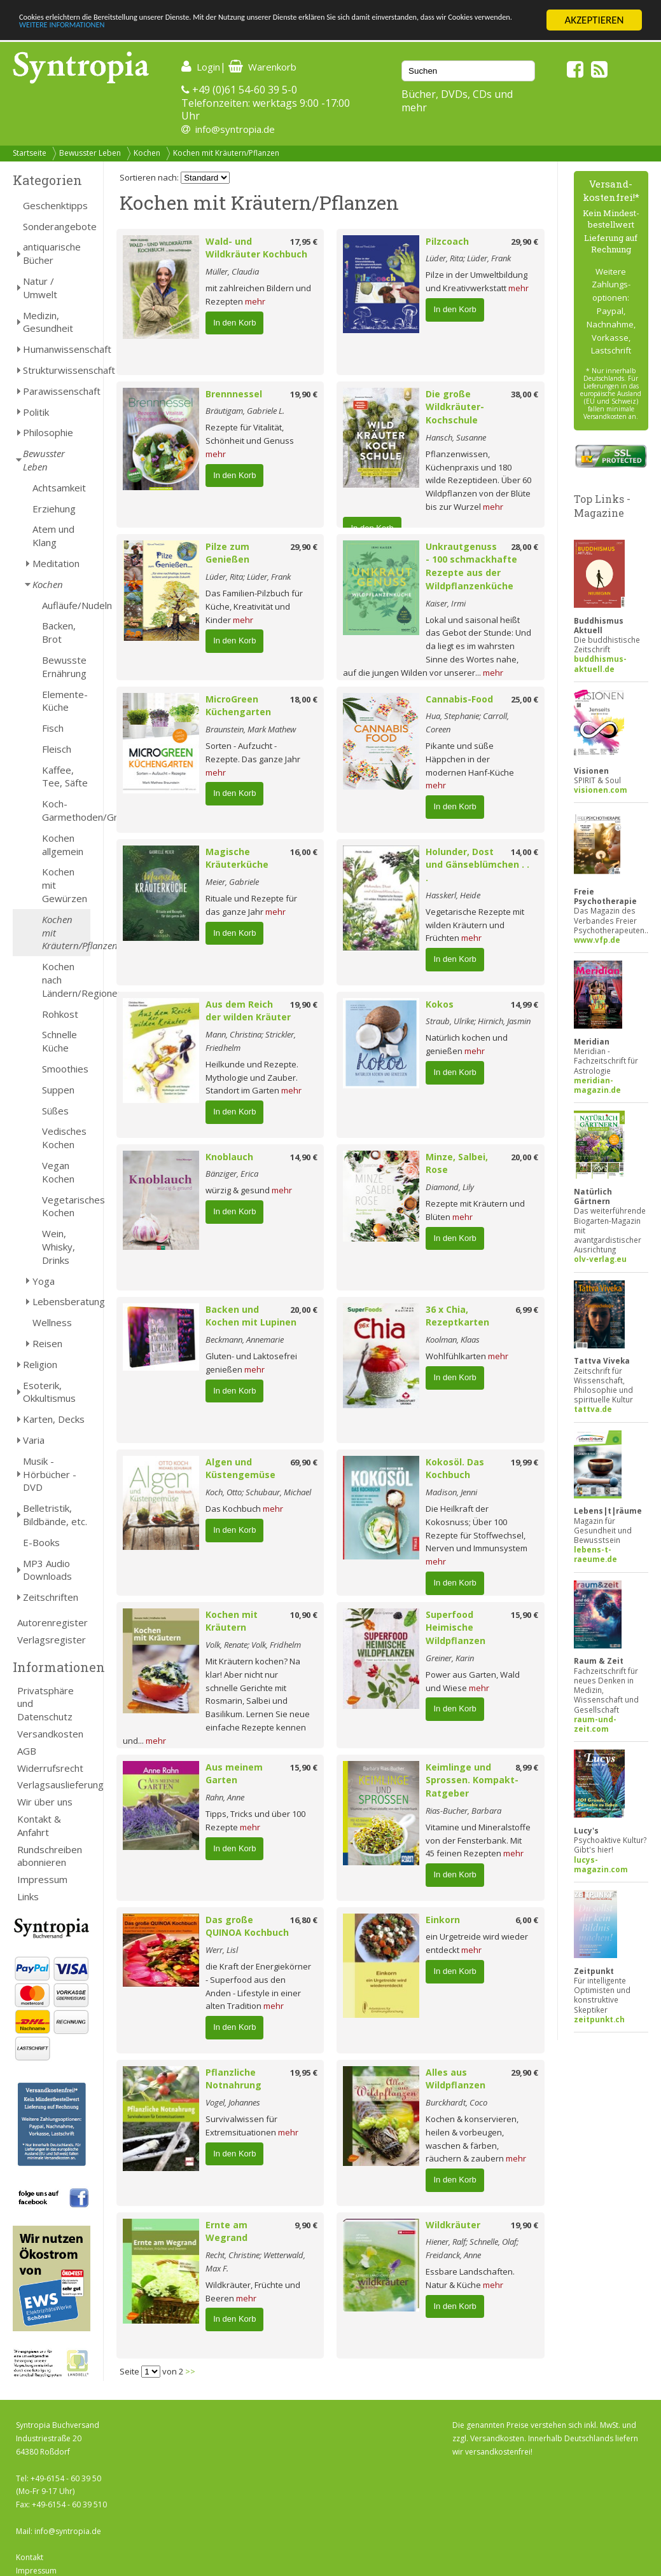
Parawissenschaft (56, 391)
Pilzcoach (447, 241)
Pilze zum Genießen (227, 553)
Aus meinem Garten (234, 1773)
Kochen (147, 152)
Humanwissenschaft (56, 349)
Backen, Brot (59, 632)
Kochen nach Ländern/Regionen (66, 979)
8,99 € (526, 1767)
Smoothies (65, 1068)
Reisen (47, 1343)
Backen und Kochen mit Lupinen (250, 1316)
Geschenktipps (55, 205)
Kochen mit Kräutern (231, 1621)
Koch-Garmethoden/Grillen (66, 810)
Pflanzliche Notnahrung (233, 2079)
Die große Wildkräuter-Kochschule (455, 407)
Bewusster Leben (90, 152)
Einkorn (443, 1920)
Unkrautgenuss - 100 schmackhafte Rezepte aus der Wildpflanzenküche (471, 566)
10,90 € (303, 1614)
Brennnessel (233, 394)
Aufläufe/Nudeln (66, 605)
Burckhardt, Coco (456, 2102)
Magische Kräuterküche (236, 858)
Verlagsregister (51, 1639)
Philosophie (48, 432)
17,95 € (303, 241)
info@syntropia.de (235, 129)
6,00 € (526, 1920)
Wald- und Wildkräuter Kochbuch (256, 248)
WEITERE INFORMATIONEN (275, 31)
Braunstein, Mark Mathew (250, 729)
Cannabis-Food (459, 699)
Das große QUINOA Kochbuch (247, 1926)
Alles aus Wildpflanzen (455, 2079)
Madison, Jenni (451, 1492)
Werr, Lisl (221, 1950)
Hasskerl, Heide (453, 895)
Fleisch (56, 749)
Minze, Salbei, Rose (457, 1163)
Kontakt (29, 2557)
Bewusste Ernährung (64, 667)
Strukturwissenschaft (56, 370)
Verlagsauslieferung (53, 1784)
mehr (255, 301)
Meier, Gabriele (232, 881)
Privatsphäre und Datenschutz (45, 1703)
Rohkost (60, 1014)
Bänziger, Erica (231, 1173)
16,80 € (303, 1920)
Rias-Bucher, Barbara (463, 1810)
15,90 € (524, 1614)
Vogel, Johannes (232, 2102)
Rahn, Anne (224, 1797)
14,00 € (524, 852)
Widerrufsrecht (50, 1768)
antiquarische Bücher (52, 253)
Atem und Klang (53, 536)
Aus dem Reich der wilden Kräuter (248, 1011)
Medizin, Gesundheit (48, 322)
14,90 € (303, 1157)
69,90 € (303, 1462)
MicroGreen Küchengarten (238, 705)
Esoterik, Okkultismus (49, 1392)
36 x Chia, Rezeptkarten (457, 1316)
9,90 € (306, 2225)
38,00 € (524, 394)
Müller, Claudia (232, 271)
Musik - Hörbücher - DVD (49, 1474)
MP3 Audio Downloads (47, 1570)
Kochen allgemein (62, 845)
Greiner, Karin (450, 1658)
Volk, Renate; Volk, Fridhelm (253, 1644)
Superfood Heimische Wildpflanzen (455, 1627)
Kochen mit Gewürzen (64, 885)
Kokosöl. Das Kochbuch (455, 1468)
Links (28, 1896)
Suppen (58, 1089)
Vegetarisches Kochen (66, 1206)
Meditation (56, 563)
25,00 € (524, 699)
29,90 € (524, 241)
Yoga (43, 1281)
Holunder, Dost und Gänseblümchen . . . (477, 865)
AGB (26, 1750)
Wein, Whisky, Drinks (58, 1246)
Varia (34, 1440)
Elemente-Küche (65, 701)
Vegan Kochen (58, 1172)
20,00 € (524, 1157)
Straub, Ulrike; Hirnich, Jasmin (478, 1021)
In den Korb (234, 322)
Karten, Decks (54, 1419)
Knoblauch (229, 1157)
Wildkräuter (453, 2225)
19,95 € (303, 2072)
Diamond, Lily (450, 1187)
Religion (40, 1364)
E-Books (41, 1542)
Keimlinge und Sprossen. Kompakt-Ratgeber (472, 1780)
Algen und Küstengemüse (240, 1468)
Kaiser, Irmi (446, 603)
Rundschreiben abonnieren (49, 1856)
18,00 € (303, 699)
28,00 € (524, 546)
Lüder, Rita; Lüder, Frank (468, 258)
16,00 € (303, 852)
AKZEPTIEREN (593, 20)
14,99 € (524, 1004)
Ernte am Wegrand (226, 2231)
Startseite (29, 152)
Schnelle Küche (59, 1041)
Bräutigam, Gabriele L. (244, 410)
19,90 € (303, 394)
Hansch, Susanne (456, 437)
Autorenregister (52, 1622)
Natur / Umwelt (40, 288)
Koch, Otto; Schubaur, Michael (258, 1492)
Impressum (42, 1879)
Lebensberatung (61, 1301)
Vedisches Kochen (64, 1138)
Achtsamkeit (59, 487)
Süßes (55, 1110)
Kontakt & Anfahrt (39, 1825)
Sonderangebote (56, 226)
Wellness (52, 1322)
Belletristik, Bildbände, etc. (55, 1515)
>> (190, 2371)
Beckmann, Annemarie (244, 1339)
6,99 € (526, 1309)
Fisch (53, 728)
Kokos (440, 1004)
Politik (36, 412)
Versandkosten (50, 1733)
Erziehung (54, 508)
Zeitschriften (50, 1597)
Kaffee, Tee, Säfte (65, 777)
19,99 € (524, 1462)
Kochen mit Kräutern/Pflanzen (226, 152)
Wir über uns (45, 1801)
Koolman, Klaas (453, 1339)
